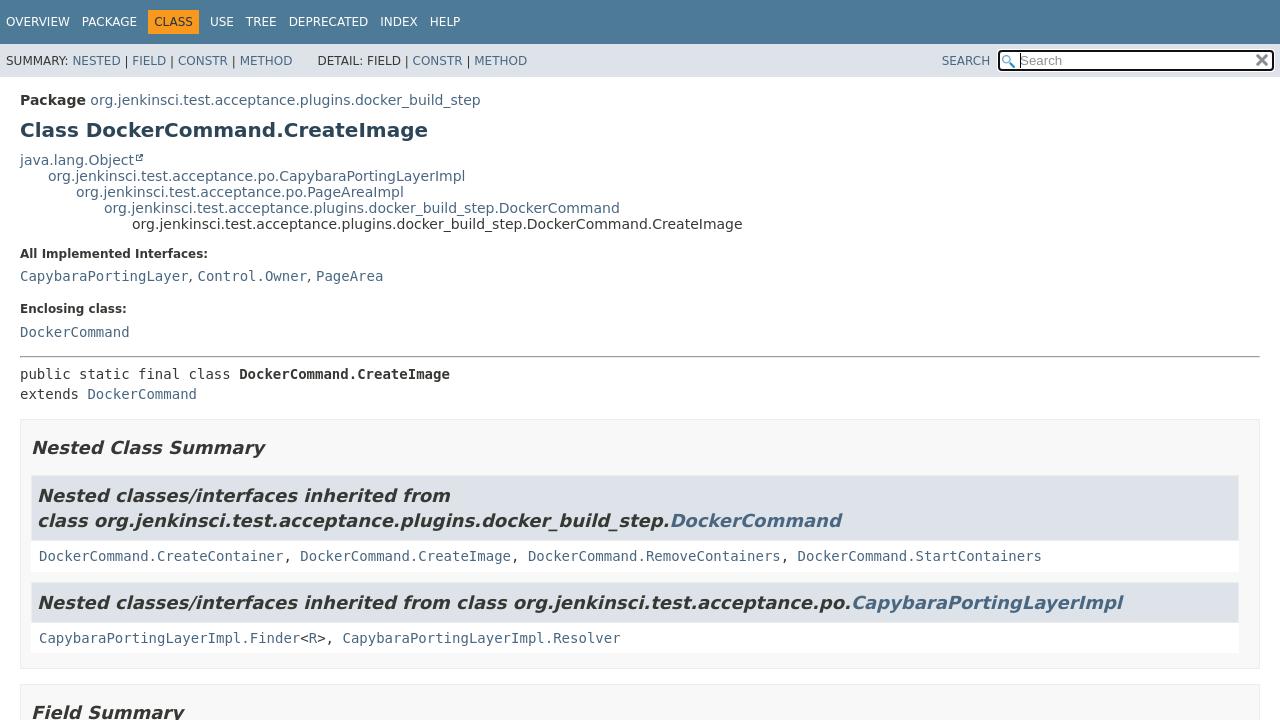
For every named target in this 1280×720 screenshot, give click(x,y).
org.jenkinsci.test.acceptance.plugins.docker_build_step (285, 100)
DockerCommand (75, 332)
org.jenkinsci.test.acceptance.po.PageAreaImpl (240, 192)
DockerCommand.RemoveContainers (654, 556)
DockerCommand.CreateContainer (161, 556)
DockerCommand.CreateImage (405, 556)
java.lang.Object (77, 160)
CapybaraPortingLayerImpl (986, 602)
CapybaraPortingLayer (104, 276)
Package (109, 22)
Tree (261, 22)
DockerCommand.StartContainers (920, 556)
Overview (38, 22)
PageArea (349, 276)
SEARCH (966, 61)
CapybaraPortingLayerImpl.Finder (169, 638)
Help (445, 22)
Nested (96, 61)
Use (222, 22)
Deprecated (329, 22)
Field (149, 61)
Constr (203, 61)
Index (399, 22)
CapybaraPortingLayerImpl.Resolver (481, 638)
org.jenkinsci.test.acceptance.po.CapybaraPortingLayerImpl (256, 176)
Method (266, 61)
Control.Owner (252, 276)
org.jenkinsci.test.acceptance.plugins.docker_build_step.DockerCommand (362, 208)
